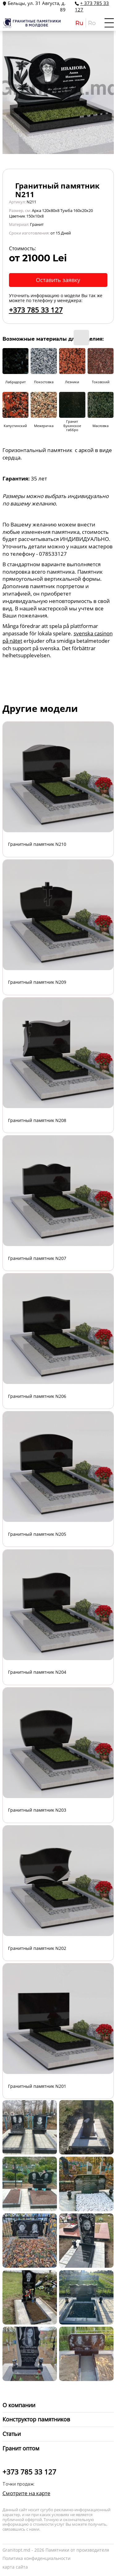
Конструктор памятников (36, 2419)
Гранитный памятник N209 (37, 982)
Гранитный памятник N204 (37, 1672)
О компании (18, 2405)
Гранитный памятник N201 (37, 2086)
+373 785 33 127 (36, 309)
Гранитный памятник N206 (37, 1396)
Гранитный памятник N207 (37, 1258)
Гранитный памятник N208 (37, 1120)
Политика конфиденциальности (36, 2558)
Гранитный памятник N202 (37, 1948)
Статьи (11, 2433)
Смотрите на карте (26, 2493)
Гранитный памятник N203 (37, 1810)
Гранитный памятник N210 (37, 844)
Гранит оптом (20, 2448)
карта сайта (15, 2567)
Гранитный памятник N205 (37, 1534)
